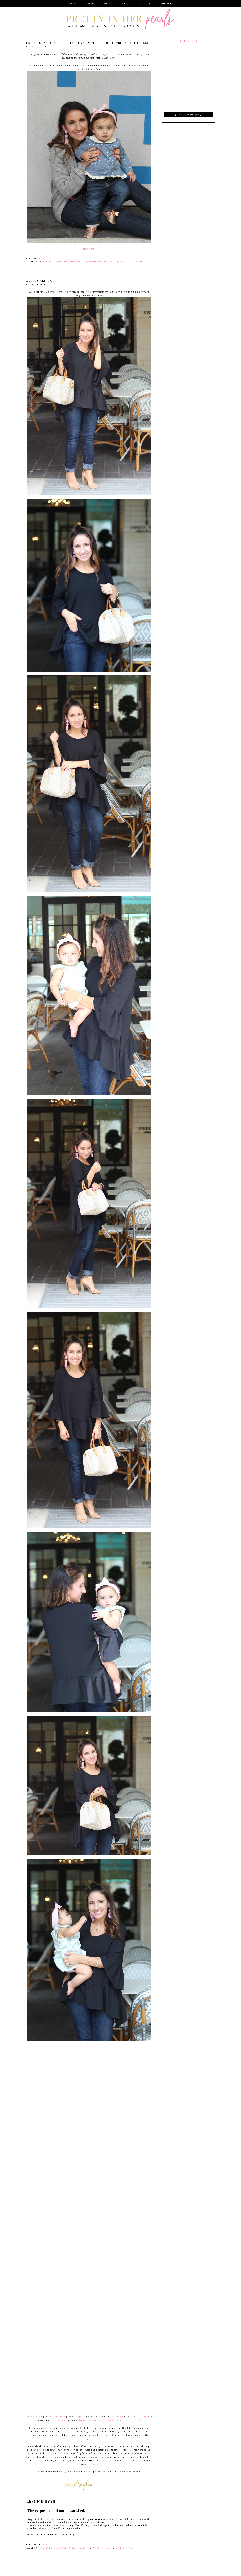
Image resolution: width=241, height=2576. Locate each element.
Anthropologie (57, 2420)
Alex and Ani (84, 2420)
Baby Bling (49, 262)
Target (78, 2416)
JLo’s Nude (134, 2420)
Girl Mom (125, 262)
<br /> (89, 2515)
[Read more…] (89, 249)
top (69, 2446)
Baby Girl (63, 262)
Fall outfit (83, 2548)
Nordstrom (139, 262)
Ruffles (119, 2548)
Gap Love (113, 262)
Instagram (94, 2464)
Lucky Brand (59, 2416)
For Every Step (78, 262)
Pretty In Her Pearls (120, 19)
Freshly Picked (98, 262)
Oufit (110, 2548)
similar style (117, 2416)
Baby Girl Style (66, 2548)
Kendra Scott (100, 2420)
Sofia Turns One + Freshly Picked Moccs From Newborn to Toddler (87, 43)
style (128, 2548)
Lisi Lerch (142, 2416)
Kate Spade (114, 2420)
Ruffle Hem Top (40, 280)
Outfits (46, 258)
